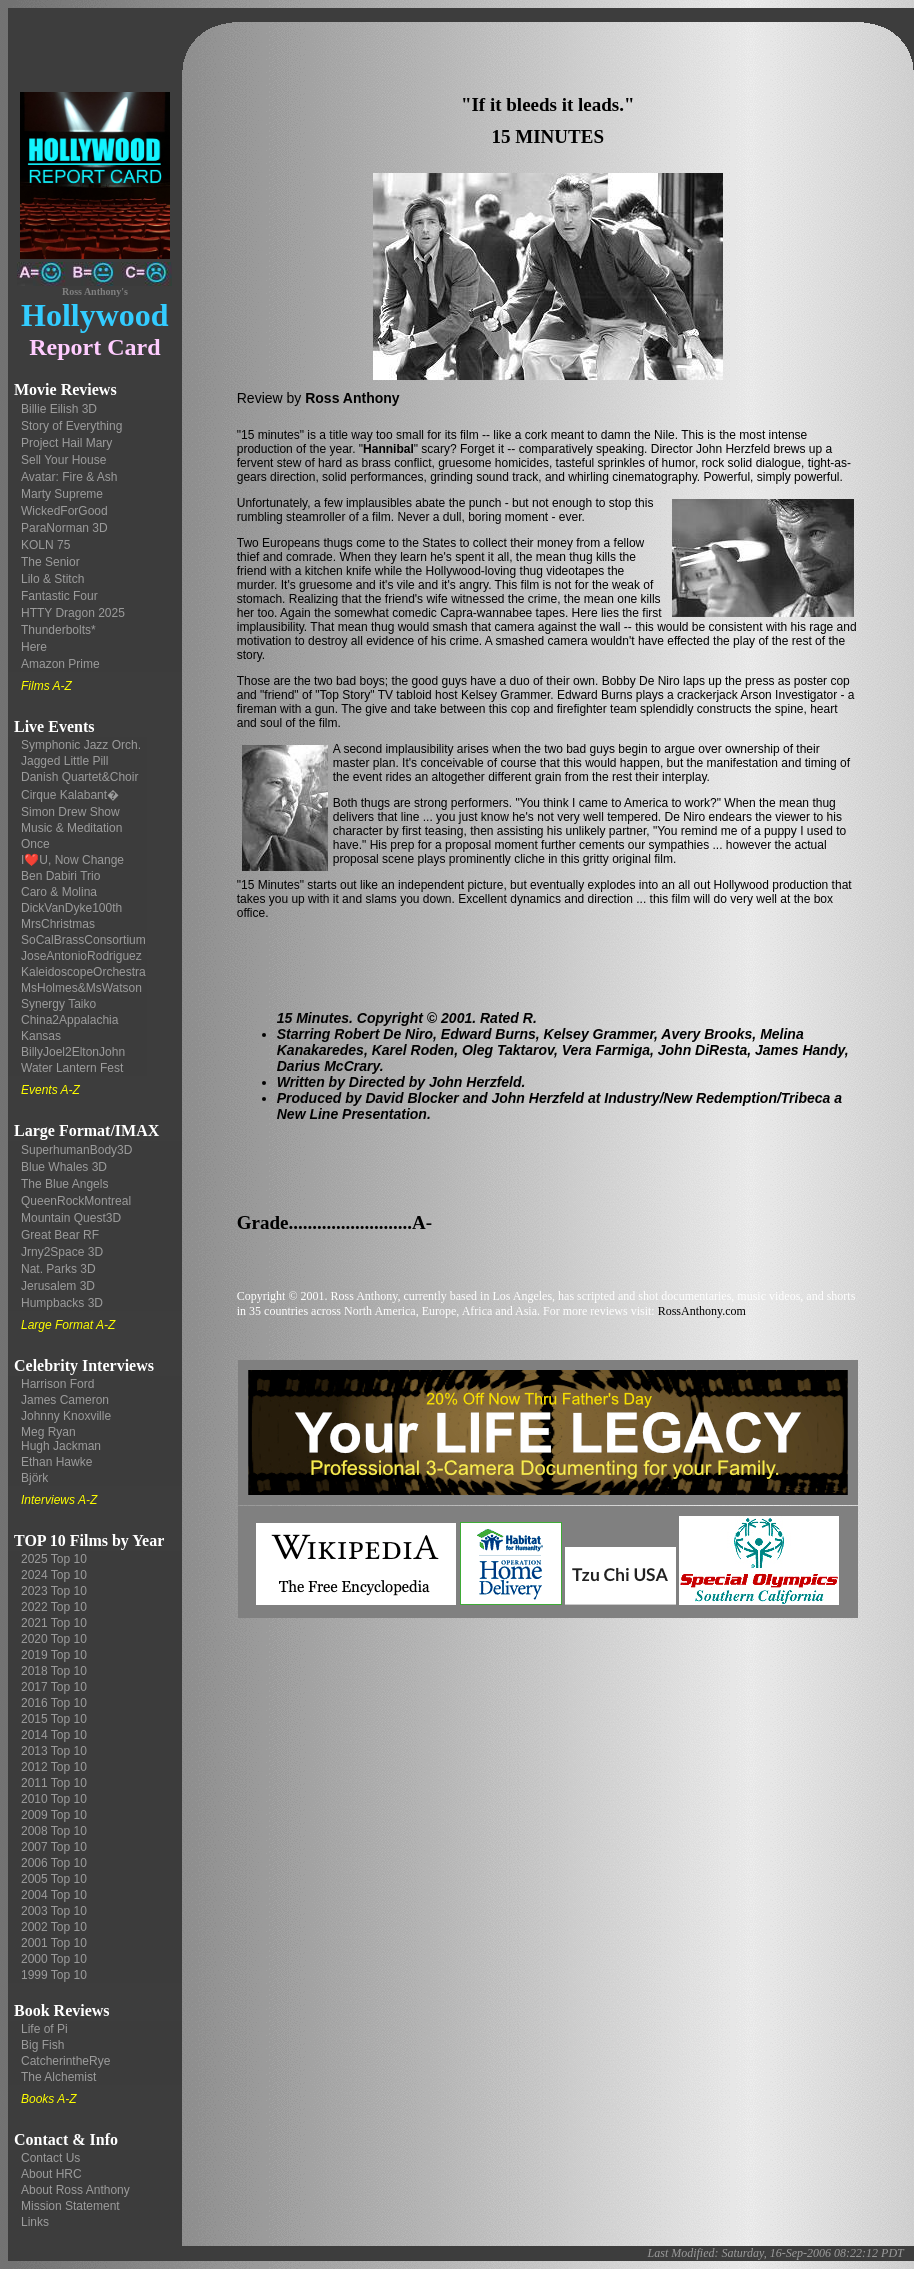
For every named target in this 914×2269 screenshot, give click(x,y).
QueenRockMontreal (76, 1201)
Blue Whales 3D (64, 1167)
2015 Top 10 (54, 1719)
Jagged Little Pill (64, 761)
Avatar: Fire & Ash (69, 477)
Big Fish (42, 2045)
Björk (34, 1478)
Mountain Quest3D (71, 1218)
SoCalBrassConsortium (83, 940)
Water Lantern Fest (72, 1068)
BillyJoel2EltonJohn (73, 1052)
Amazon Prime (60, 664)
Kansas (41, 1036)
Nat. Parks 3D (58, 1269)
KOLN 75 (45, 545)
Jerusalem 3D (58, 1286)
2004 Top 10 (54, 1895)
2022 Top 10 (54, 1607)
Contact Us (50, 2158)
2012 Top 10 (54, 1767)
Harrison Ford (57, 1384)
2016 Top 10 (54, 1703)
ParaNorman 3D (64, 528)
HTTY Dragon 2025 (73, 613)
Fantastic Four (59, 596)
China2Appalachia (69, 1020)
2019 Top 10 (54, 1655)
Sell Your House (63, 460)
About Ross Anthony (75, 2190)
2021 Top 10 (54, 1623)
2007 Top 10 (54, 1847)
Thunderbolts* (58, 630)
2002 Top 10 (54, 1927)
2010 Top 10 (54, 1799)
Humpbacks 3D (62, 1303)
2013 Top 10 (54, 1751)
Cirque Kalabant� (70, 795)
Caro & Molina (59, 892)
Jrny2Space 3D (62, 1252)
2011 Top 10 (54, 1783)
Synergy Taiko (58, 1004)
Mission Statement (70, 2206)
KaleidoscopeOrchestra (83, 972)
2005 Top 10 (54, 1879)
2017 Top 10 (54, 1687)
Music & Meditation (71, 828)
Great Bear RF (60, 1235)
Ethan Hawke (56, 1462)
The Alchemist (58, 2077)
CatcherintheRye (65, 2061)
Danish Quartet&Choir (79, 777)
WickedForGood (64, 511)
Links (35, 2222)
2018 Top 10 (54, 1671)
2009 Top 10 (54, 1815)
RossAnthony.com (702, 1311)
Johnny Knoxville (66, 1416)
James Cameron (65, 1400)
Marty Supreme (62, 494)
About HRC (51, 2174)
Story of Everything (71, 426)
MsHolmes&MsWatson (81, 988)
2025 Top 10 (54, 1559)
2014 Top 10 (54, 1735)
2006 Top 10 (54, 1863)
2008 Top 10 (54, 1831)
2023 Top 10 (54, 1591)
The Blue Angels (64, 1184)
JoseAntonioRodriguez (81, 956)
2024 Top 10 (54, 1575)
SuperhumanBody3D (76, 1150)
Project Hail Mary (66, 443)
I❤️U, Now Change (72, 860)
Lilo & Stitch (52, 579)
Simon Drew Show (70, 812)
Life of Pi (44, 2029)
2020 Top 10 (54, 1639)
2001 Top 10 (54, 1943)
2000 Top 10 (54, 1959)
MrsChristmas (58, 924)
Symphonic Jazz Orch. (81, 745)
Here (34, 647)
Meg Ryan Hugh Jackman (61, 1439)
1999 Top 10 (54, 1975)
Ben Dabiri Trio (60, 876)
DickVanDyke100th (71, 908)
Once (35, 844)
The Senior (50, 562)
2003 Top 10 (54, 1911)
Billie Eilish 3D (59, 409)
